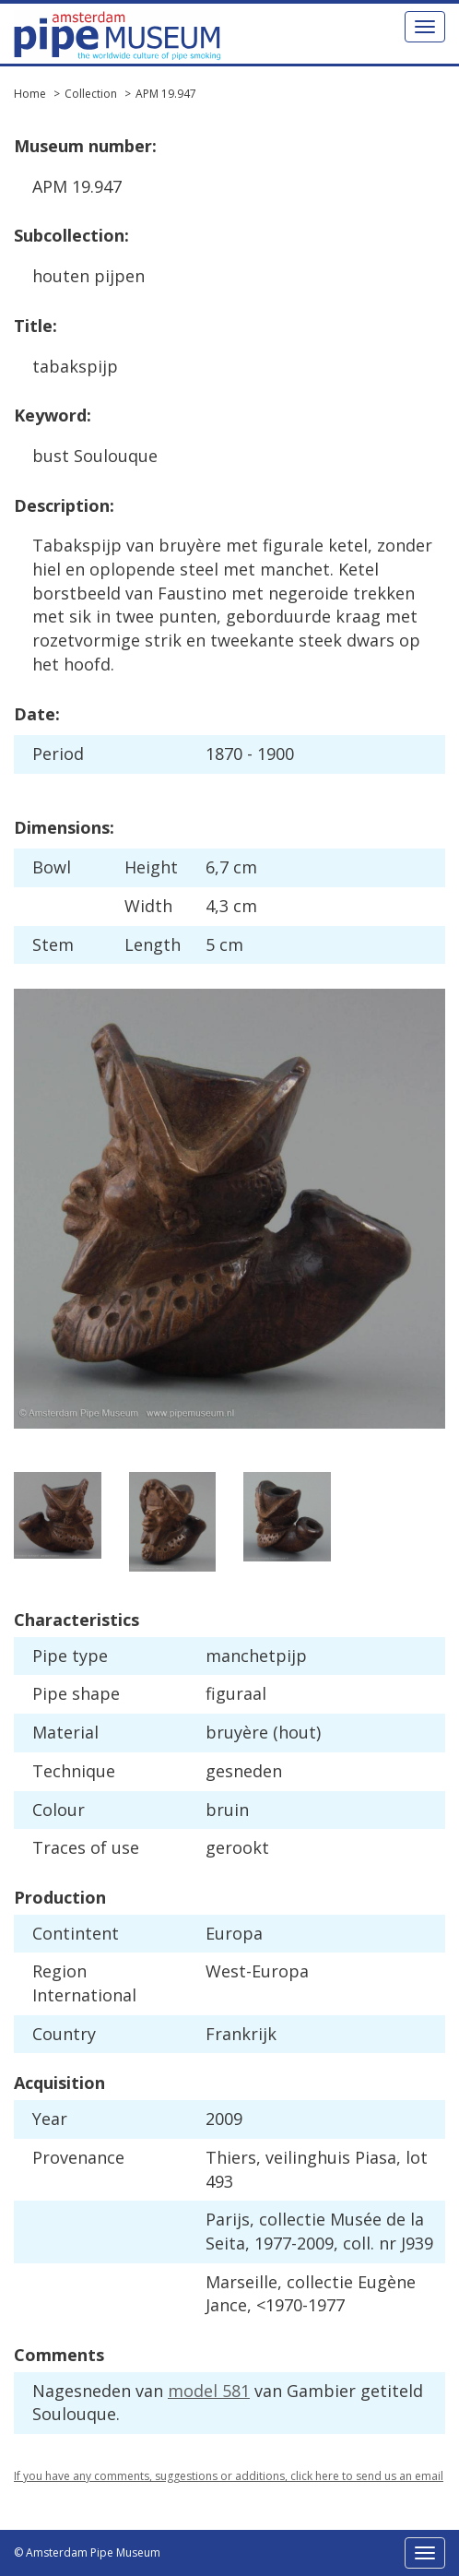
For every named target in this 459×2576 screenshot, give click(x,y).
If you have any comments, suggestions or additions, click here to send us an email (228, 2476)
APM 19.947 (165, 93)
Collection (91, 93)
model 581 (209, 2391)
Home (30, 93)
